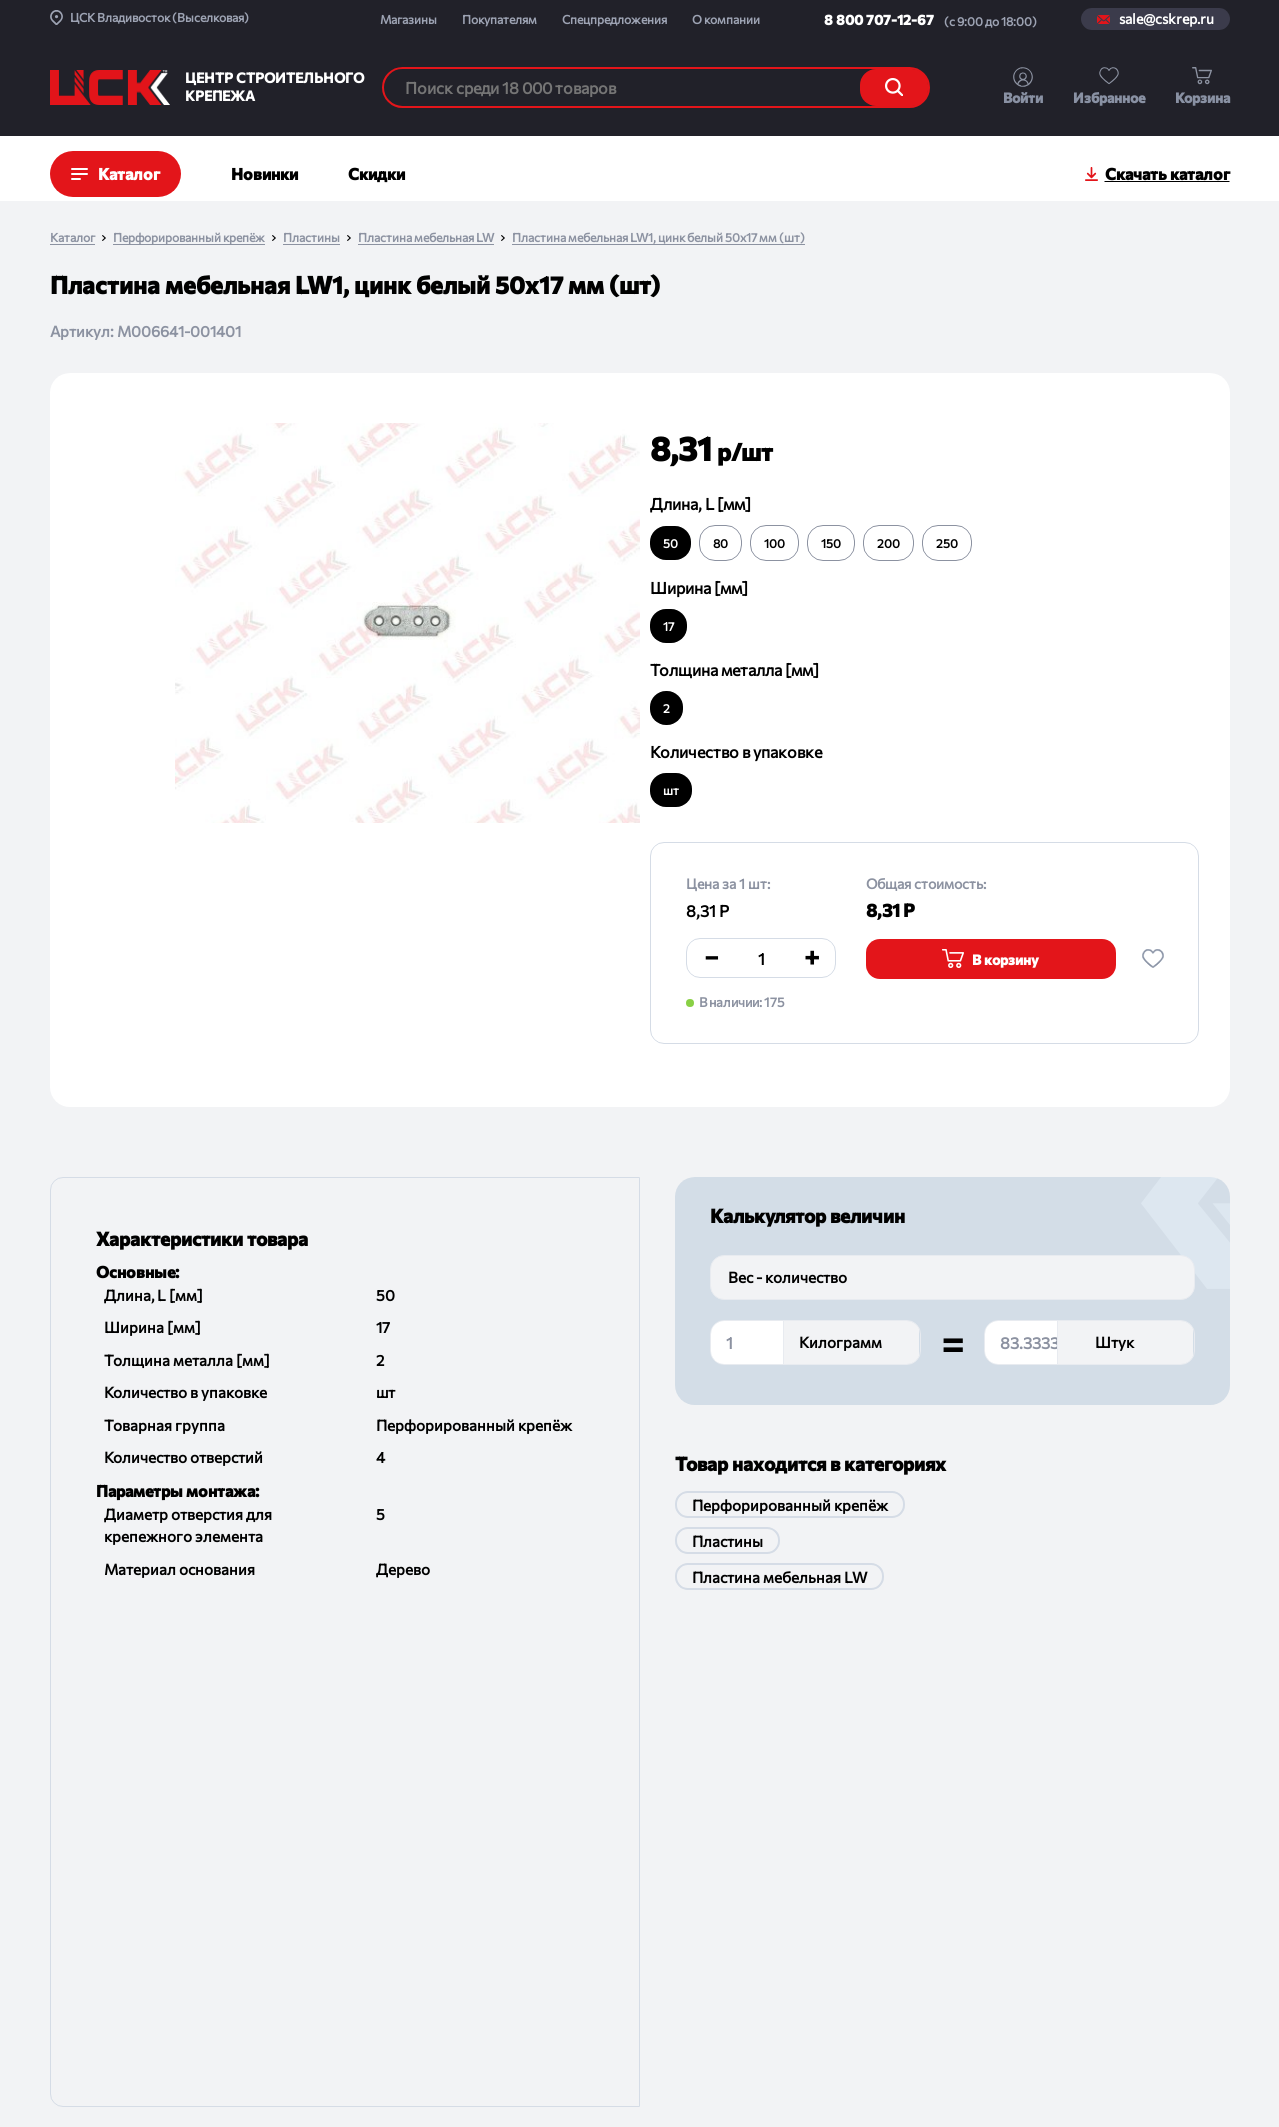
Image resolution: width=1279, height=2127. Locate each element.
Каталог (72, 237)
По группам (488, 1790)
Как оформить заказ (300, 1829)
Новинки (264, 173)
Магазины (408, 19)
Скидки (376, 173)
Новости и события (112, 1868)
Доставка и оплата (295, 1790)
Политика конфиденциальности (579, 2088)
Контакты (81, 1946)
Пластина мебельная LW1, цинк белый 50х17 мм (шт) (658, 237)
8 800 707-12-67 (879, 19)
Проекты (78, 1829)
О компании (726, 19)
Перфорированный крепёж (189, 237)
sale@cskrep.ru (1166, 19)
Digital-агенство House (1161, 2078)
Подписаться (1160, 1833)
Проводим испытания (305, 1946)
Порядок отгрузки (293, 1907)
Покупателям (499, 19)
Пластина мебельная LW (426, 237)
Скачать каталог (1167, 173)
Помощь (262, 1985)
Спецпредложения (614, 19)
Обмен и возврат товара (313, 1868)
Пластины (311, 237)
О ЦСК (72, 1790)
